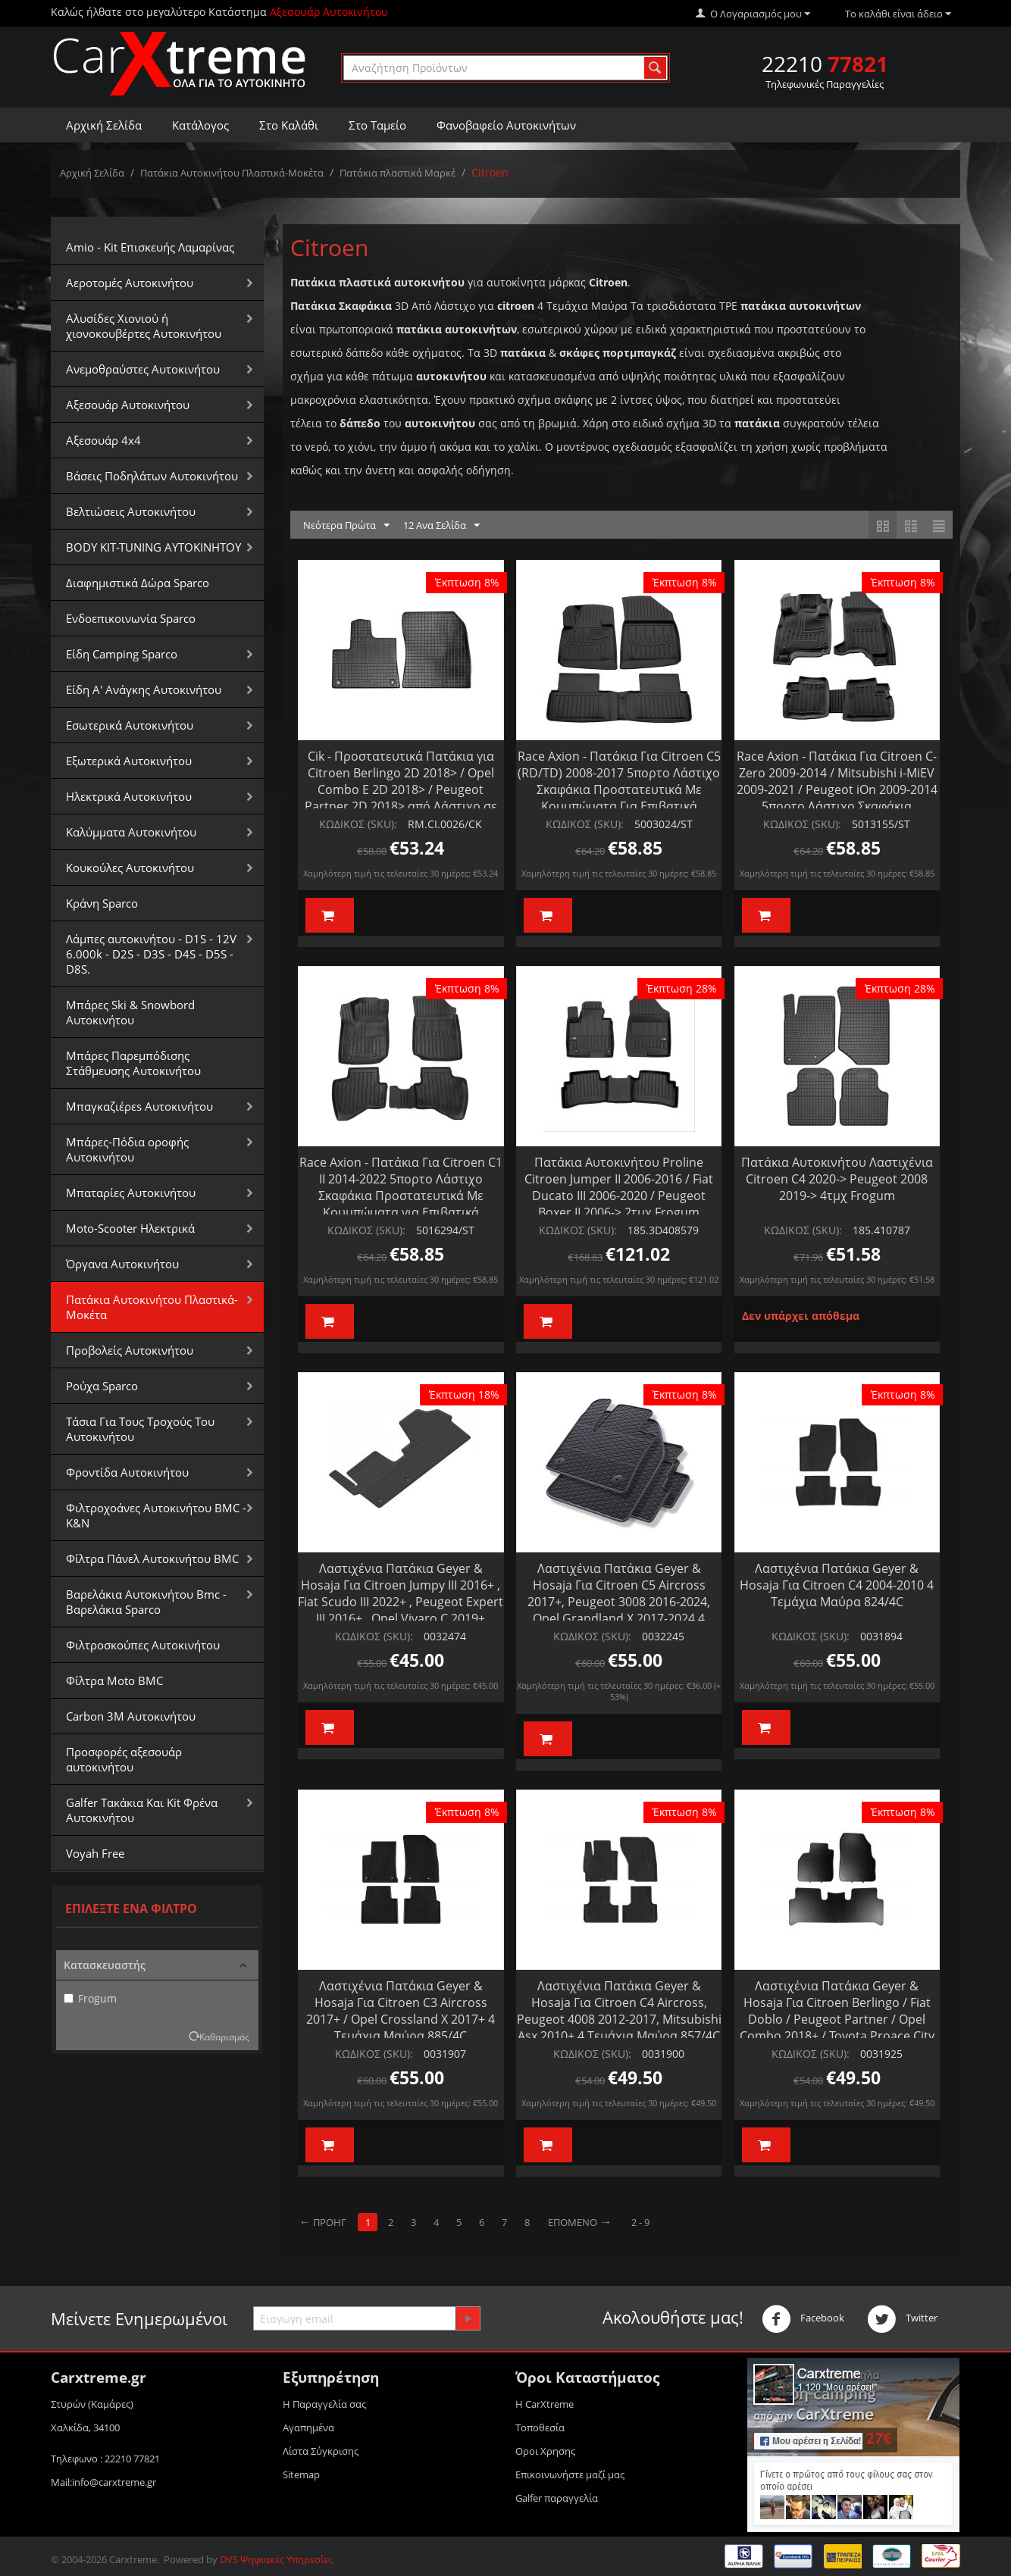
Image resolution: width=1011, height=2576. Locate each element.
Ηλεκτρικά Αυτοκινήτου (129, 796)
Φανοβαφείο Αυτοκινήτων (506, 125)
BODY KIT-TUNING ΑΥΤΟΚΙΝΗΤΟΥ (153, 547)
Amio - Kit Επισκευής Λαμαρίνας (150, 247)
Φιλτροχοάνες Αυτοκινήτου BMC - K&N (156, 1515)
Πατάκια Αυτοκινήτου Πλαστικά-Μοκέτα (232, 173)
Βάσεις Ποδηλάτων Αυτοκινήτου (152, 475)
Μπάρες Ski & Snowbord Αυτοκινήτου (130, 1012)
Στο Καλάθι (288, 125)
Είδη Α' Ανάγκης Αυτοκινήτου (143, 689)
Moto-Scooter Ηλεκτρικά (130, 1228)
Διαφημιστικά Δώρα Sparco (137, 582)
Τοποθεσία (540, 2427)
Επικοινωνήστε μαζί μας (569, 2474)
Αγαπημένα (308, 2427)
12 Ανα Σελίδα (441, 525)
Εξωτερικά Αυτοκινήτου (129, 760)
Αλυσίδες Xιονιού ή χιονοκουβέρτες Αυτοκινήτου (143, 326)
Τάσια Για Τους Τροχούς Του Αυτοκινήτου (140, 1429)
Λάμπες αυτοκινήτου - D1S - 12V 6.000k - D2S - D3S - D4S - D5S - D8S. (151, 954)
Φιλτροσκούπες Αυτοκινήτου (143, 1644)
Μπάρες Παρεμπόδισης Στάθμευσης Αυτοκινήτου (133, 1063)
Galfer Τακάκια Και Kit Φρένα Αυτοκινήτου (142, 1810)
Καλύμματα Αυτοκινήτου (131, 831)
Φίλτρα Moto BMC (114, 1680)
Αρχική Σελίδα (104, 125)
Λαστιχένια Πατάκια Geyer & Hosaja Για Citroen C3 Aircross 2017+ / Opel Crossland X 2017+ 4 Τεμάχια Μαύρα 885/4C (400, 2010)
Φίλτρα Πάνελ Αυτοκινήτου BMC (152, 1558)
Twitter (902, 2319)
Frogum (90, 1998)
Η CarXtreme (544, 2404)
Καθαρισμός (224, 2036)
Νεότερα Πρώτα (346, 525)
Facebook (803, 2319)
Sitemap (301, 2474)
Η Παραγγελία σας (324, 2404)
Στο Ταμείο (377, 125)
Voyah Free (95, 1853)
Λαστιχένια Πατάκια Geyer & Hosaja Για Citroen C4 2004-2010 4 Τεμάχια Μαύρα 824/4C (837, 1585)
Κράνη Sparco (102, 903)
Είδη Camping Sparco (121, 653)
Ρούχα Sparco (102, 1385)
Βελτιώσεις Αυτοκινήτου (131, 511)
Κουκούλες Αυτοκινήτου (130, 867)
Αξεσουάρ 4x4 (103, 440)
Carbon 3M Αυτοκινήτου (131, 1716)
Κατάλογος (200, 125)
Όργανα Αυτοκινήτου (122, 1263)
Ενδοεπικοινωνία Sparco (131, 618)
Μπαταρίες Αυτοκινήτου (131, 1192)
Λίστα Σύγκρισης (320, 2451)
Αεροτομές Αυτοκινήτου (129, 282)
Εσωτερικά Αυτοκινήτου (129, 725)
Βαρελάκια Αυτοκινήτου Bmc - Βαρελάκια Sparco (146, 1602)
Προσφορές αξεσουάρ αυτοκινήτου (124, 1759)
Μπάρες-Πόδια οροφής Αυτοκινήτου (127, 1149)
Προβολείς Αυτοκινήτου (129, 1350)
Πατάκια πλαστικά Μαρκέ (397, 173)
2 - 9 (640, 2222)
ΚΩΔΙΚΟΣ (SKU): (358, 824)
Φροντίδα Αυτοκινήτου (127, 1472)
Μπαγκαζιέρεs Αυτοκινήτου (139, 1106)
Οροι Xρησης (545, 2451)
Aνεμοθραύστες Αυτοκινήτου (143, 369)
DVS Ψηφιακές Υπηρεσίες (276, 2559)
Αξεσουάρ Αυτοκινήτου (127, 404)
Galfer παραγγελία (556, 2498)
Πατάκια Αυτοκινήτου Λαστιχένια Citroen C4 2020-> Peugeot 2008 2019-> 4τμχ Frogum (837, 1179)
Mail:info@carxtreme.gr (103, 2482)
